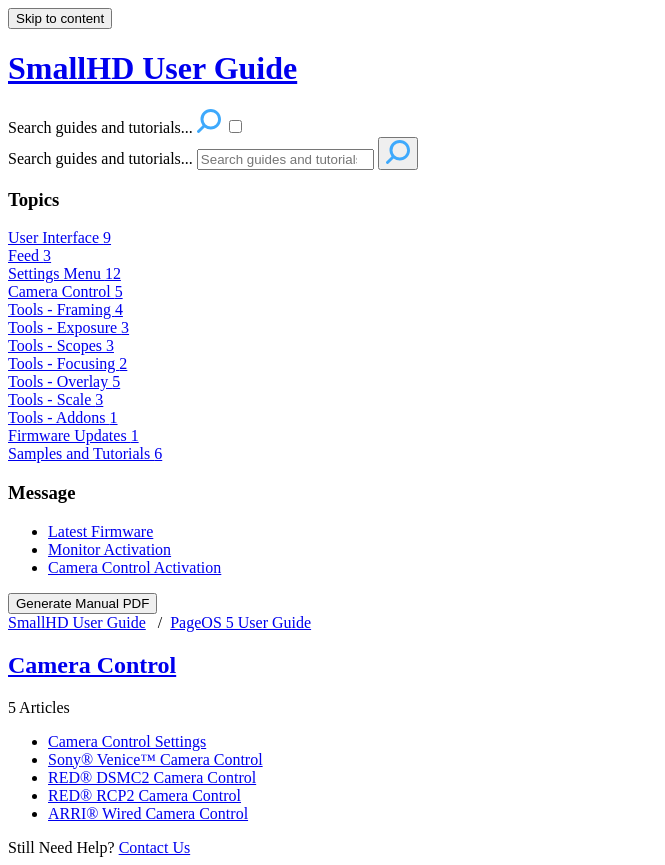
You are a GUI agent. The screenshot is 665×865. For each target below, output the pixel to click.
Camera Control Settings (127, 741)
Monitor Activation (109, 549)
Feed (29, 255)
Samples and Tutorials (85, 453)
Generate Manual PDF (82, 603)
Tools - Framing (65, 309)
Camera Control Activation (134, 567)
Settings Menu (64, 273)
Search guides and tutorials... (100, 158)
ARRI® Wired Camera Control (148, 813)
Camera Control (65, 291)
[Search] (285, 159)
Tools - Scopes (61, 345)
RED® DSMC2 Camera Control (152, 777)
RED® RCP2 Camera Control (144, 795)
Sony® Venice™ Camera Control (155, 759)
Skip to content (60, 18)
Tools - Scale (55, 399)
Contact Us (155, 847)
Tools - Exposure (68, 327)
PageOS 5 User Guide (240, 622)
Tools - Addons (63, 417)
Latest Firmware (100, 531)
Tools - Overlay (64, 381)
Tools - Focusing (67, 363)
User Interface (59, 237)
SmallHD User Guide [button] (152, 68)
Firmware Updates (73, 435)
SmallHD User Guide (77, 622)
